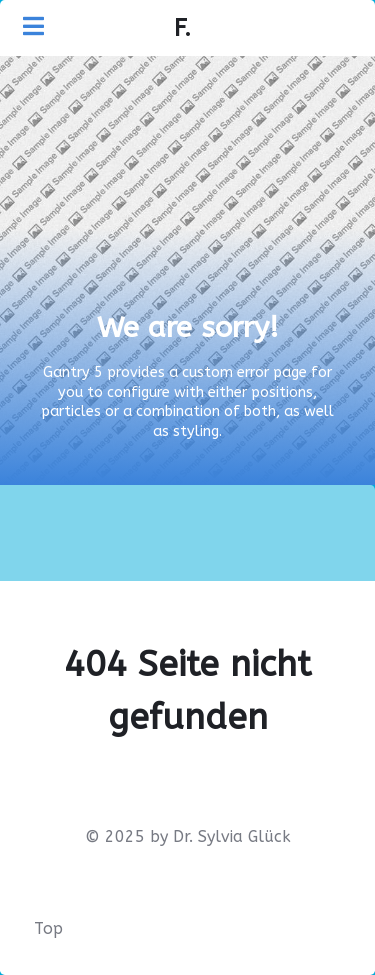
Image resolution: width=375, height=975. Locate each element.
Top (48, 928)
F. (182, 28)
